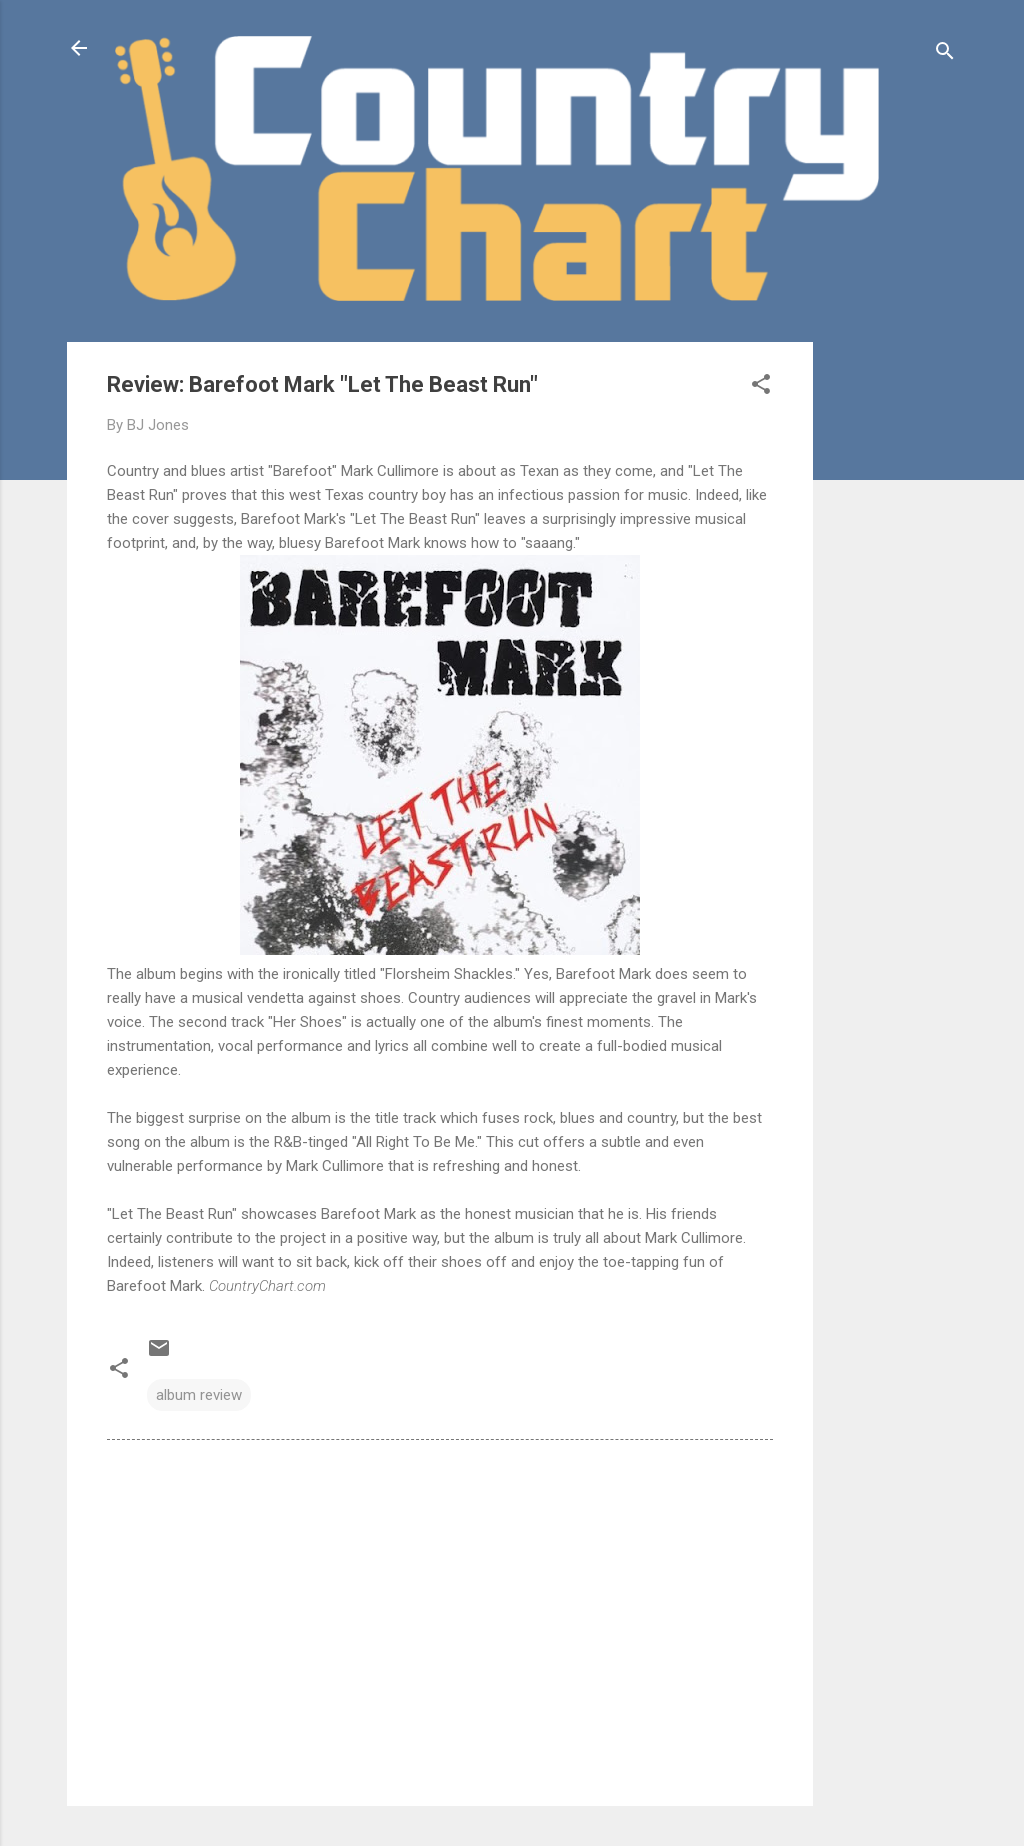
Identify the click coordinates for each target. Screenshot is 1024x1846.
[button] (761, 387)
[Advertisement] (893, 642)
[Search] (945, 54)
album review (199, 1395)
